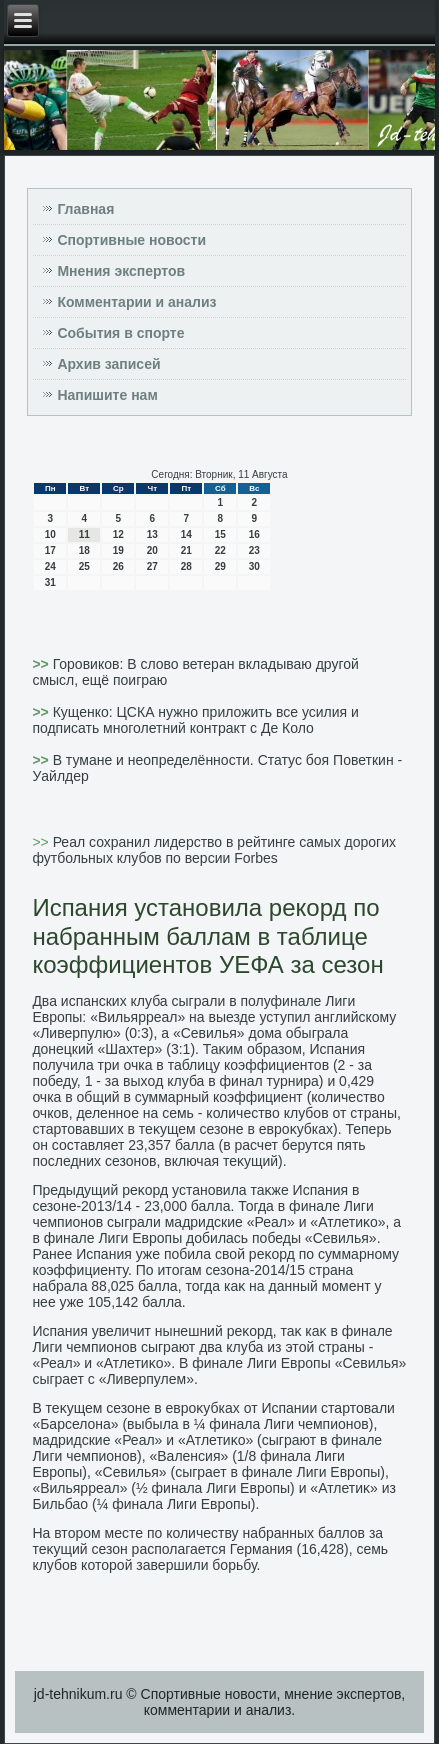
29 (220, 566)
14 (186, 534)
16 (254, 534)
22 (220, 550)
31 (50, 582)
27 (152, 566)
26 (118, 566)
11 (84, 534)
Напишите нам (107, 395)
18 (84, 550)
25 (84, 566)
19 (118, 550)
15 (220, 534)
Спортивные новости (131, 240)
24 (50, 566)
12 (118, 534)
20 (152, 550)
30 (254, 566)
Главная (85, 209)
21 (186, 550)
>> (42, 664)
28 (186, 566)
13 (152, 534)
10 (50, 534)
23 (254, 550)
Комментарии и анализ (136, 302)
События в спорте (120, 333)
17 (50, 550)
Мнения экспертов (121, 271)
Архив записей (108, 364)
